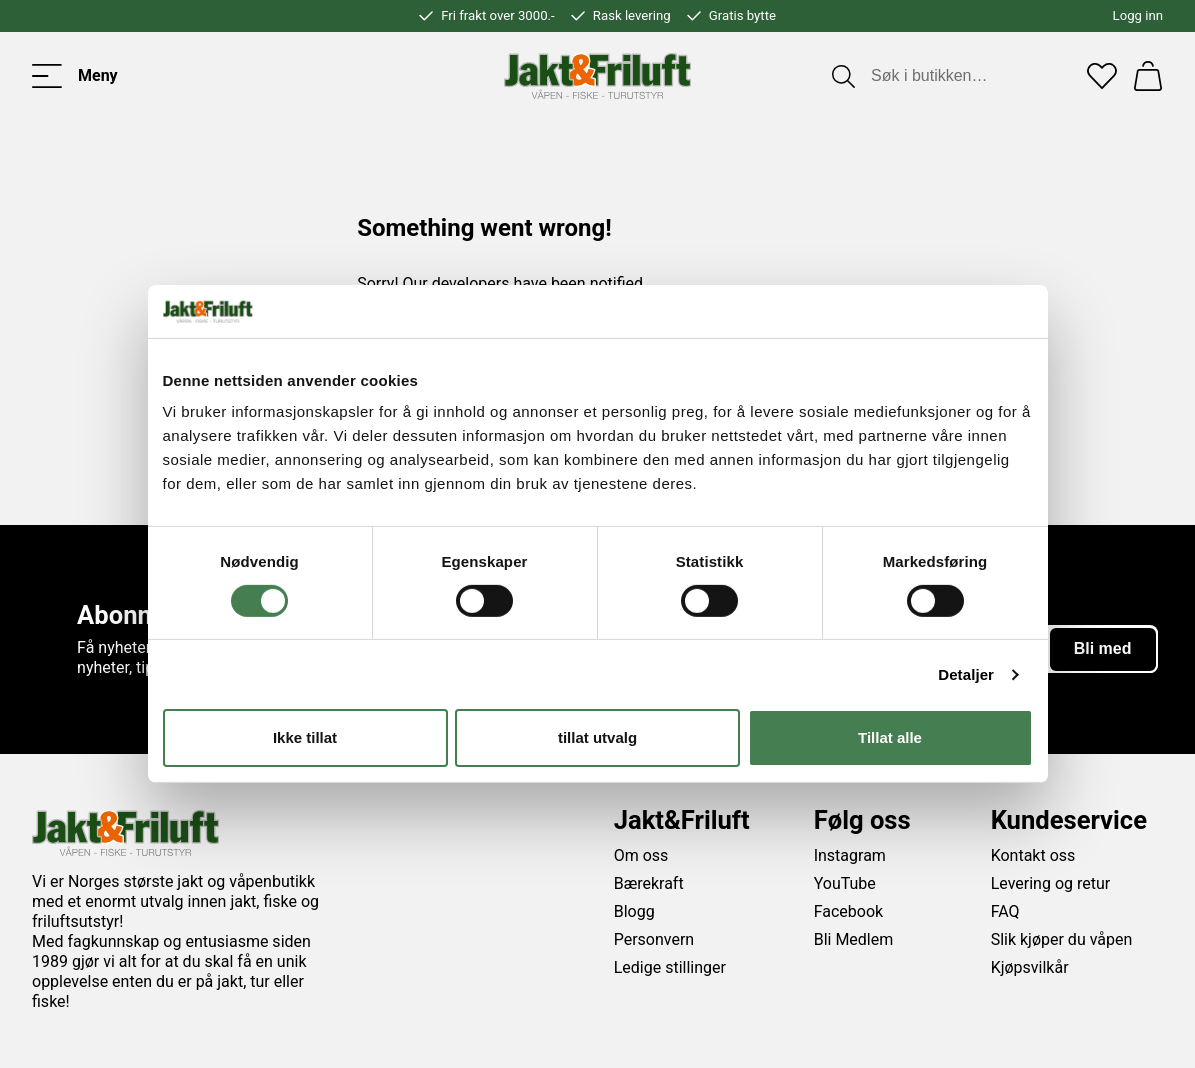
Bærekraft (649, 883)
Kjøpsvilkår (1030, 967)
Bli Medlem (854, 939)
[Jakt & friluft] (597, 76)
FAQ (1005, 911)
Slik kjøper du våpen (1062, 939)
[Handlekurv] (1148, 76)
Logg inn (1138, 15)
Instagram (850, 855)
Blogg (634, 911)
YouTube (845, 883)
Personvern (654, 939)
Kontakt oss (1033, 855)
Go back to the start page (456, 328)
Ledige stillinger (670, 967)
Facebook (848, 911)
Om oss (641, 855)
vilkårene (746, 697)
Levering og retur (1051, 883)
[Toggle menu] (75, 76)
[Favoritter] (1102, 76)
